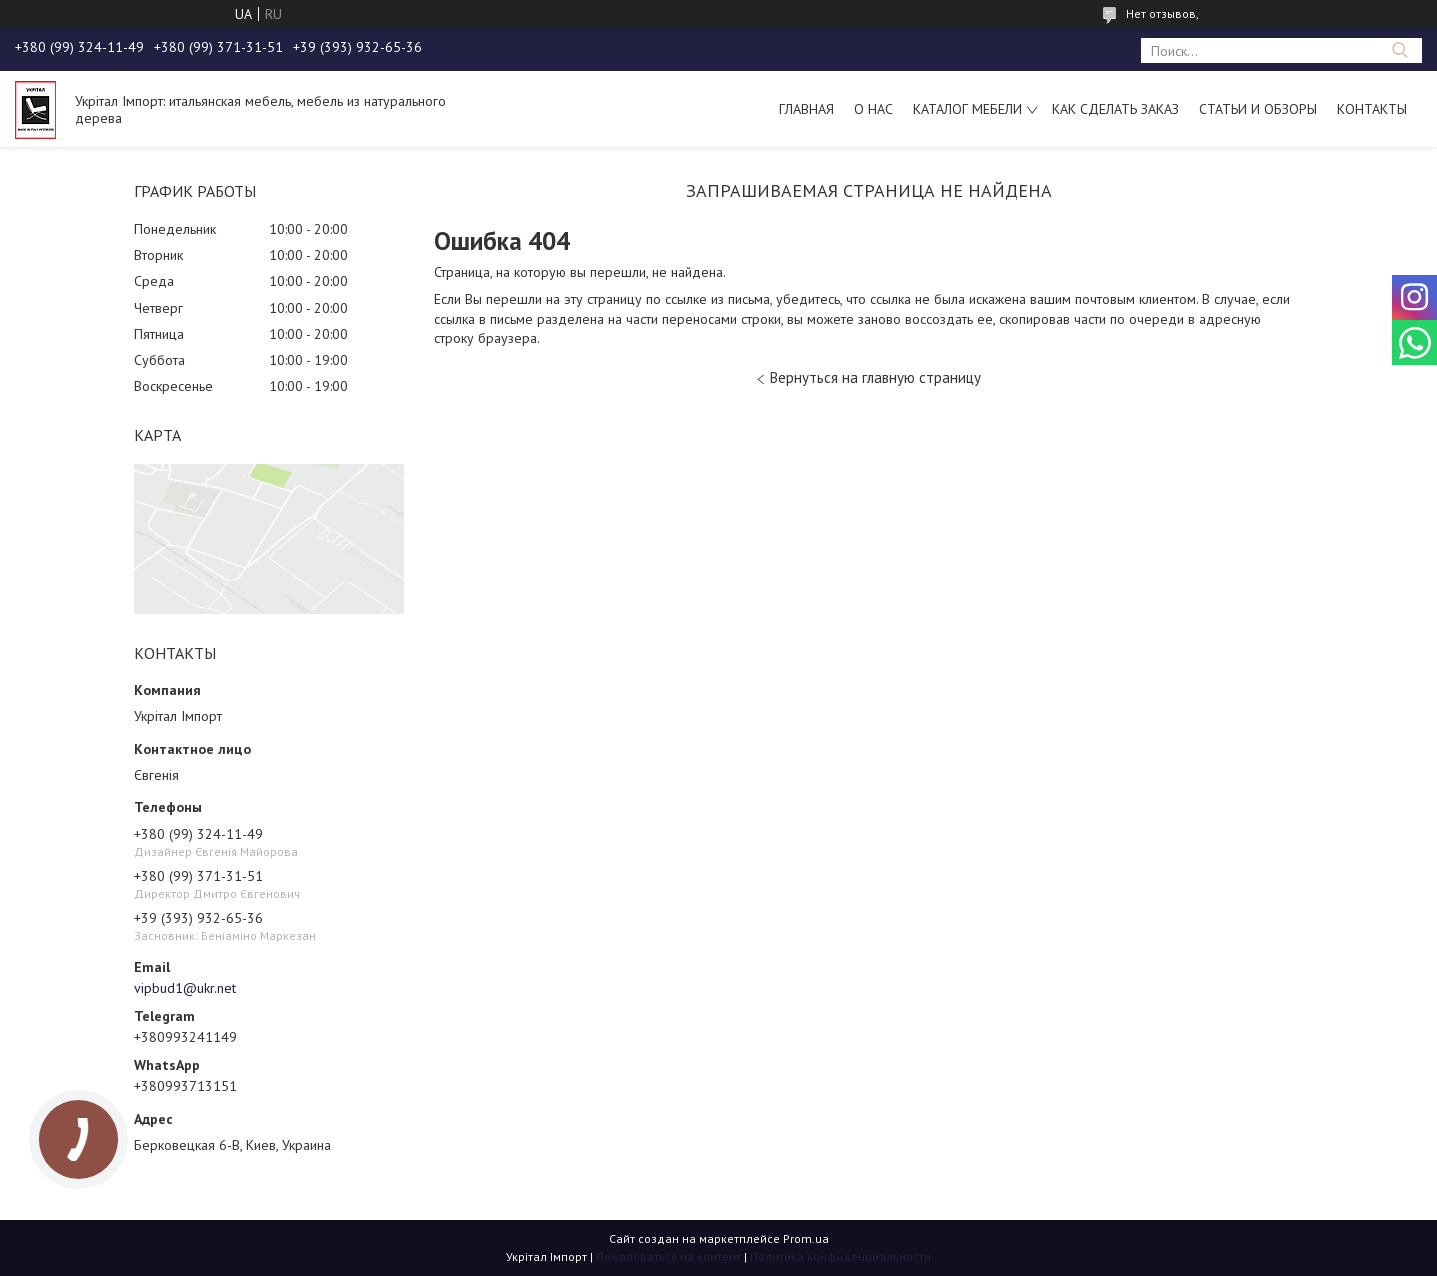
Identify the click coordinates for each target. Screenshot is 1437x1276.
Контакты (1372, 109)
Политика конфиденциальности (840, 1256)
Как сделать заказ (1115, 109)
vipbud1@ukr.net (185, 988)
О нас (873, 109)
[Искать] (1399, 50)
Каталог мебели (967, 109)
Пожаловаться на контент (668, 1256)
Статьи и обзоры (1258, 109)
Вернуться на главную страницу (875, 377)
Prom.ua (806, 1238)
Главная (806, 109)
